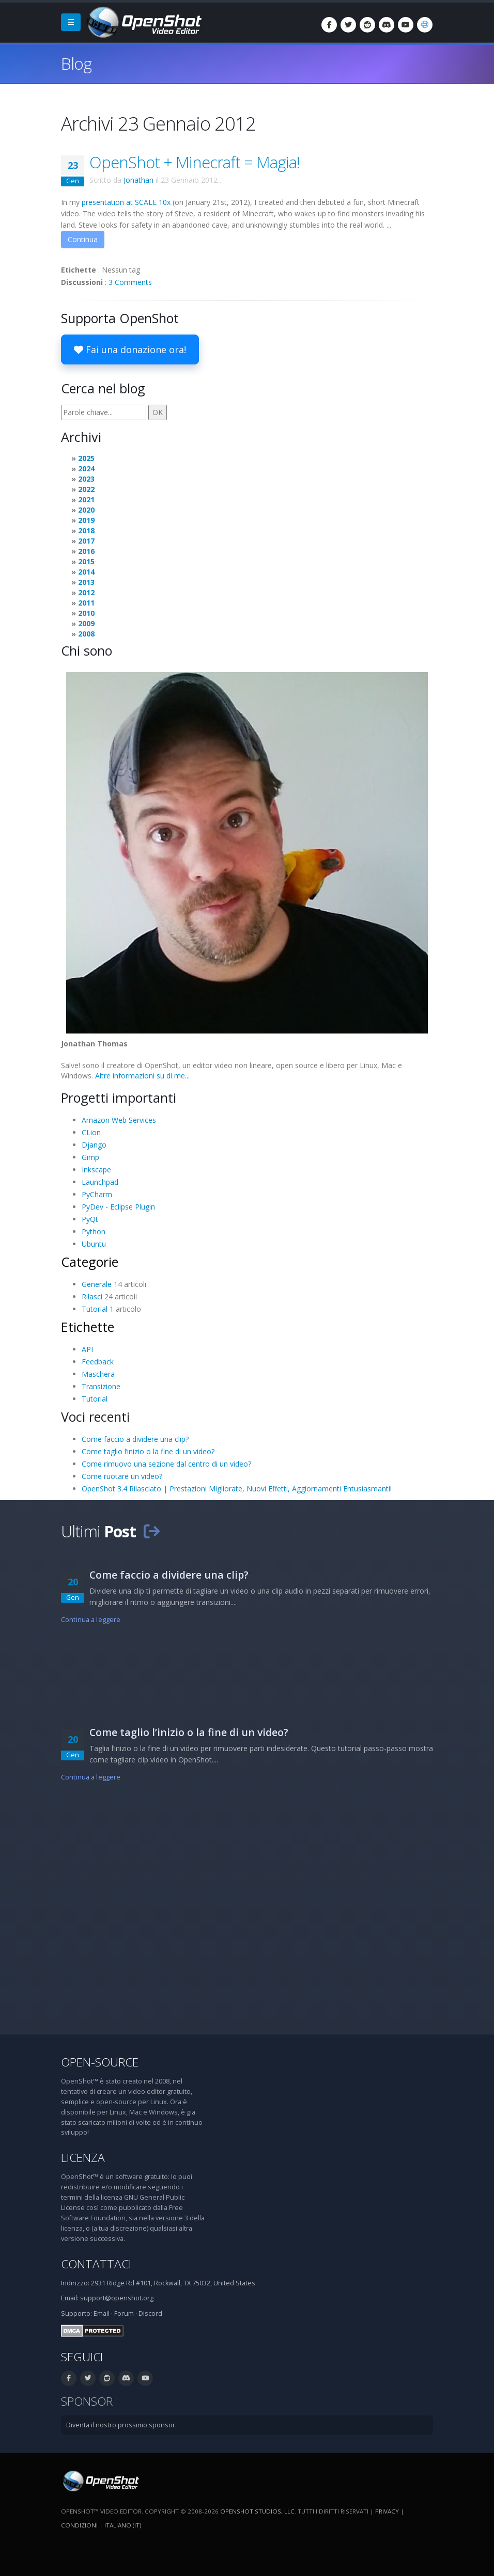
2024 (86, 468)
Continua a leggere (90, 1619)
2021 (86, 499)
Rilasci (92, 1296)
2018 (86, 530)
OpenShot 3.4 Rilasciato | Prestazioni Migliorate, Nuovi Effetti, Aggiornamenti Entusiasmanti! (237, 1488)
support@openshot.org (116, 2298)
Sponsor (87, 2401)
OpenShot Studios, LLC (257, 2511)
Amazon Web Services (119, 1120)
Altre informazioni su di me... (142, 1075)
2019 (86, 520)
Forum (124, 2313)
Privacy (387, 2511)
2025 (86, 458)
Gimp (90, 1157)
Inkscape (96, 1169)
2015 (86, 561)
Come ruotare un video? (122, 1476)
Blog (76, 63)
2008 (86, 634)
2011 (86, 603)
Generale (97, 1284)
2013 (86, 582)
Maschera (98, 1374)
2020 (86, 510)
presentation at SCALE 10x (126, 202)
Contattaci (96, 2264)
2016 (86, 551)
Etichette (87, 1326)
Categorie (89, 1261)
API (87, 1349)
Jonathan (138, 180)
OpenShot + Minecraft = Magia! (194, 162)
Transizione (101, 1386)
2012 (86, 592)
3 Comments (130, 282)
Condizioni (79, 2525)
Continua (83, 239)
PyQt (90, 1219)
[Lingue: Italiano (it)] (425, 25)
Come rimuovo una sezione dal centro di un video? (166, 1464)
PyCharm (97, 1194)
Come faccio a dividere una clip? (135, 1439)
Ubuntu (94, 1244)
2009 (86, 623)
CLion (91, 1132)
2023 (86, 479)
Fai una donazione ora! (130, 349)
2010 (86, 613)
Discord (150, 2313)
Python (93, 1231)
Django (94, 1145)
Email (102, 2313)
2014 (86, 572)
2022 (86, 489)
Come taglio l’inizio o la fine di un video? (148, 1451)
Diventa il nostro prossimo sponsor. (121, 2425)
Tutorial (94, 1309)
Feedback (98, 1361)
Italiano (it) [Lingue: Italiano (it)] (122, 2525)
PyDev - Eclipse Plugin (118, 1207)
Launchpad (100, 1182)
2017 (86, 541)
